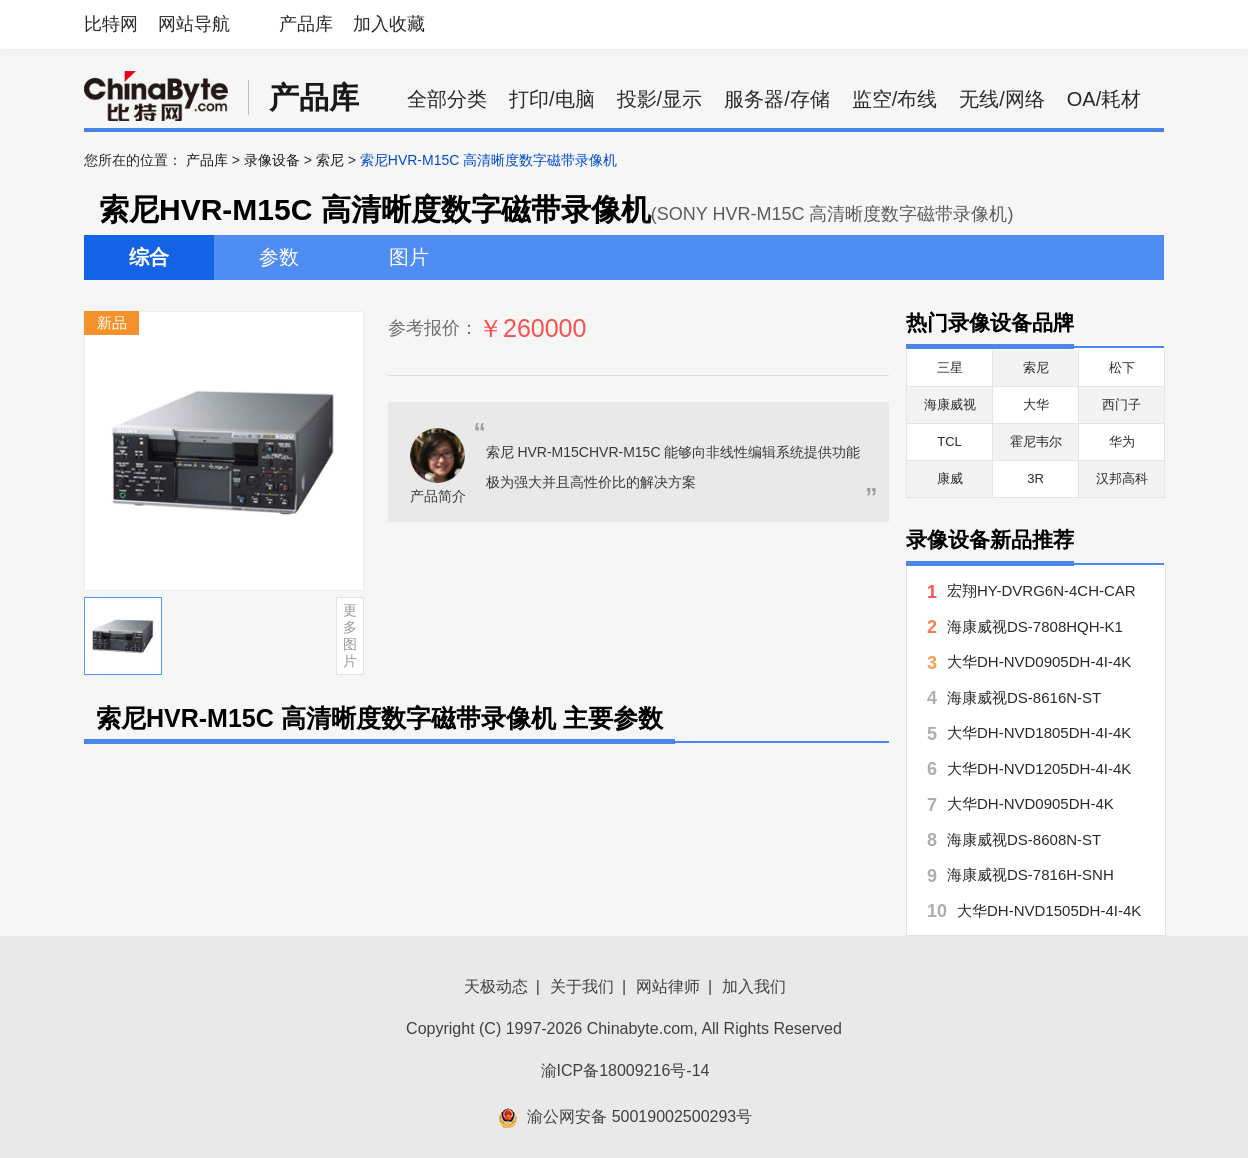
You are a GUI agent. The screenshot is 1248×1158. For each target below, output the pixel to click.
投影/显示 (660, 99)
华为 (1122, 441)
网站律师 (668, 986)
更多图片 (350, 635)
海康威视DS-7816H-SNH (1030, 874)
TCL (949, 441)
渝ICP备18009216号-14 (625, 1070)
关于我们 (582, 986)
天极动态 (496, 986)
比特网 (111, 24)
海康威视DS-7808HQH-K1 (1035, 626)
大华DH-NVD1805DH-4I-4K (1039, 732)
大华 (1036, 404)
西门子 (1121, 404)
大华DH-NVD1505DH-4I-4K (1049, 910)
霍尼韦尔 (1036, 441)
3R (1035, 478)
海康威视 (950, 404)
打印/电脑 (552, 99)
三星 (950, 367)
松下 (1122, 367)
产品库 (306, 24)
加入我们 (754, 986)
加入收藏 (389, 24)
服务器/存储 (777, 99)
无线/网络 (1002, 99)
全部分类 (447, 99)
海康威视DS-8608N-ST (1024, 839)
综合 (149, 257)
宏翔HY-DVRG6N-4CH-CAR (1041, 590)
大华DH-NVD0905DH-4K (1030, 803)
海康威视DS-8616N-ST (1024, 697)
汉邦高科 (1122, 478)
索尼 (330, 160)
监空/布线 (895, 99)
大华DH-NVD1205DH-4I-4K (1039, 768)
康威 (950, 478)
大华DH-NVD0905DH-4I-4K (1039, 661)
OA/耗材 (1104, 99)
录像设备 (272, 160)
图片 (409, 257)
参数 (279, 257)
